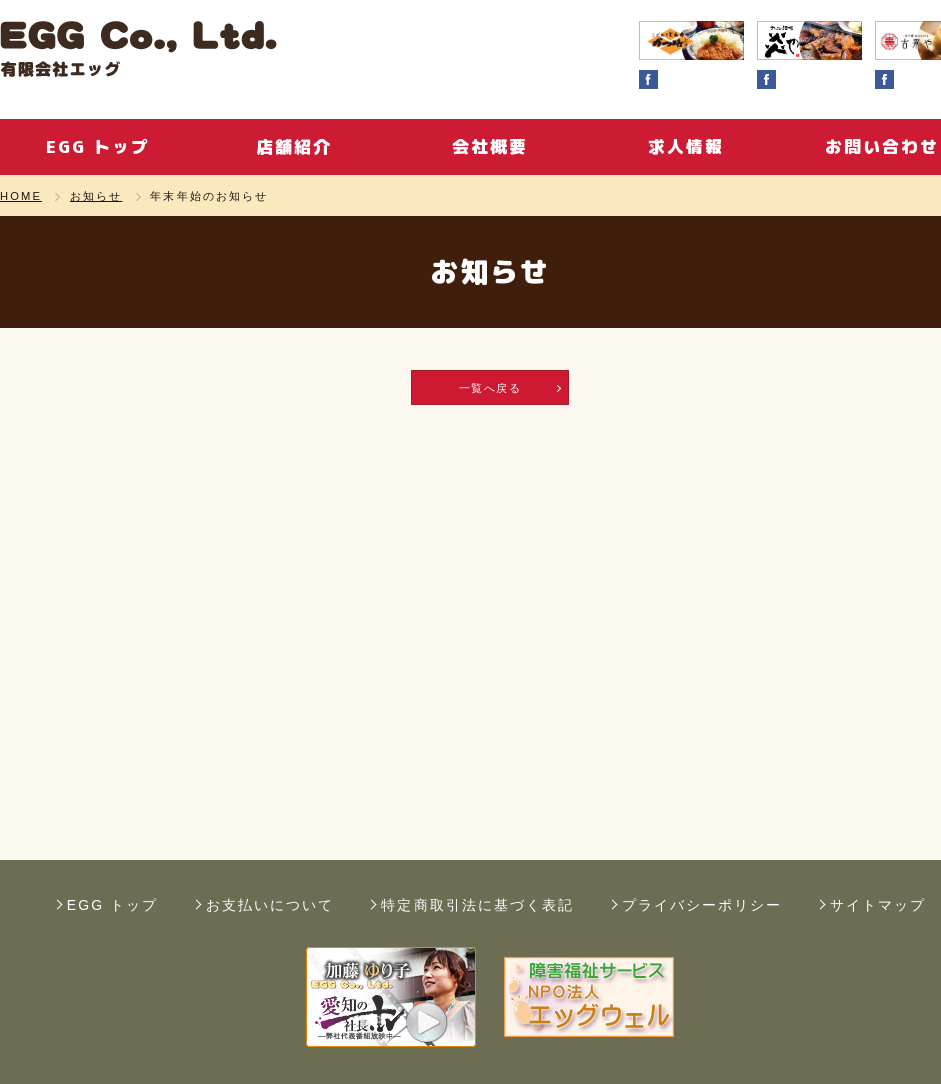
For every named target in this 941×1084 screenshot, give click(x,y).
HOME (21, 196)
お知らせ (96, 196)
